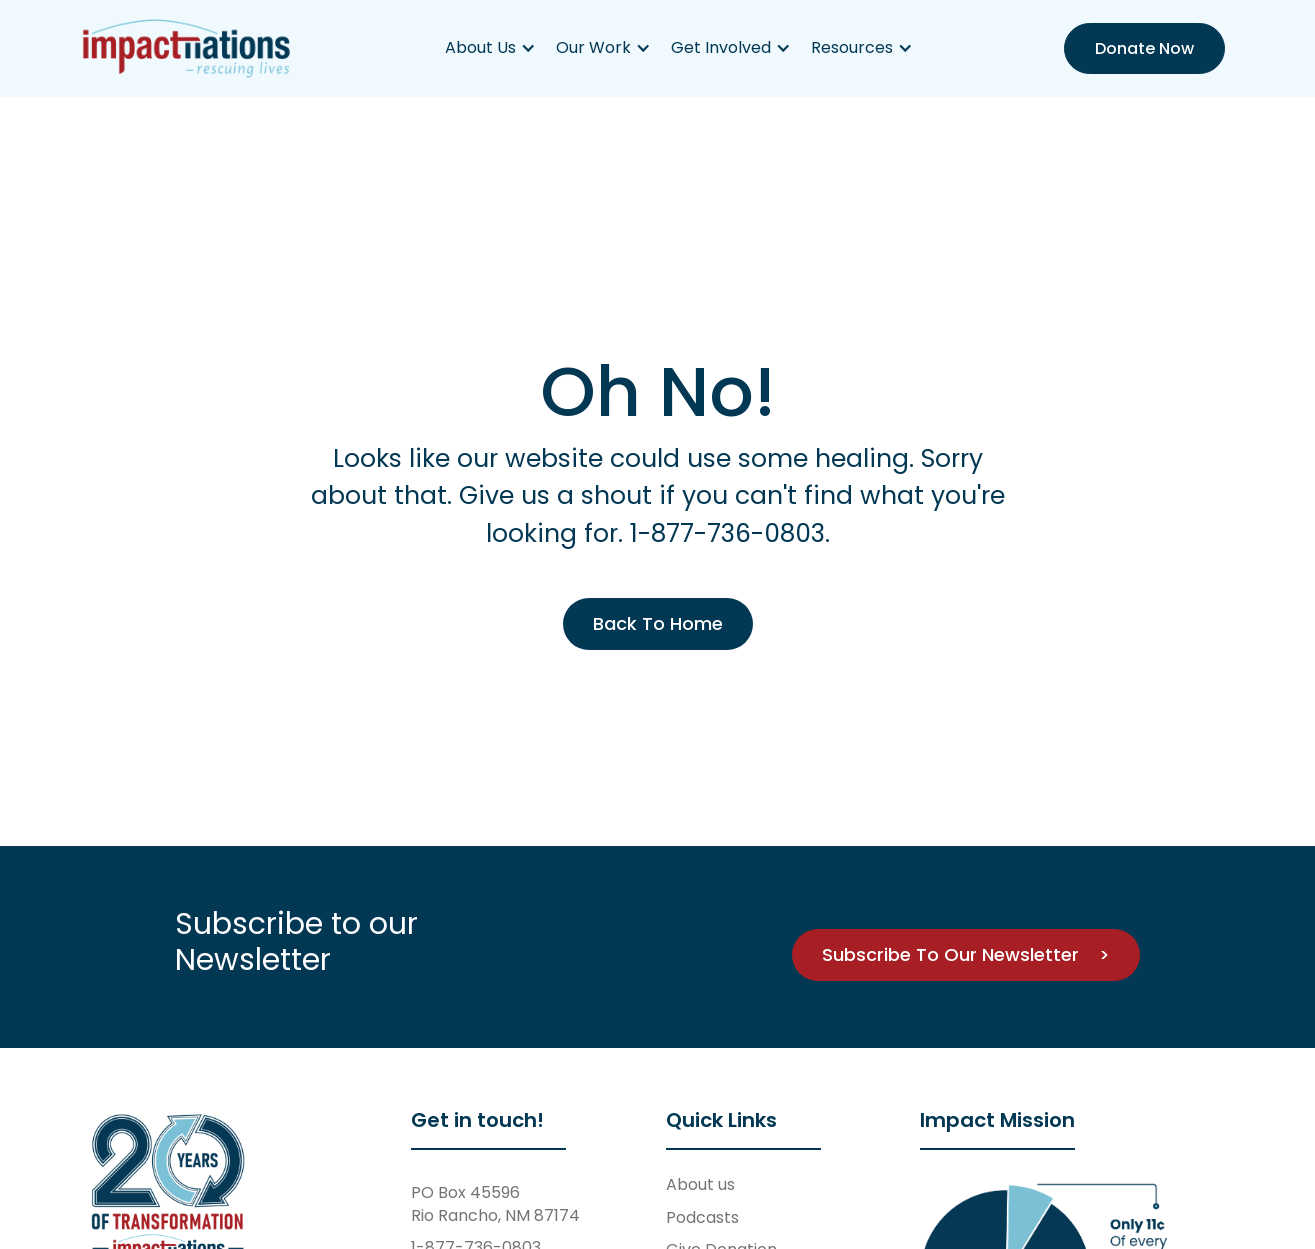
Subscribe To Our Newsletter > (966, 954)
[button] (490, 48)
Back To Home (658, 623)
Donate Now (1144, 48)
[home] (187, 48)
